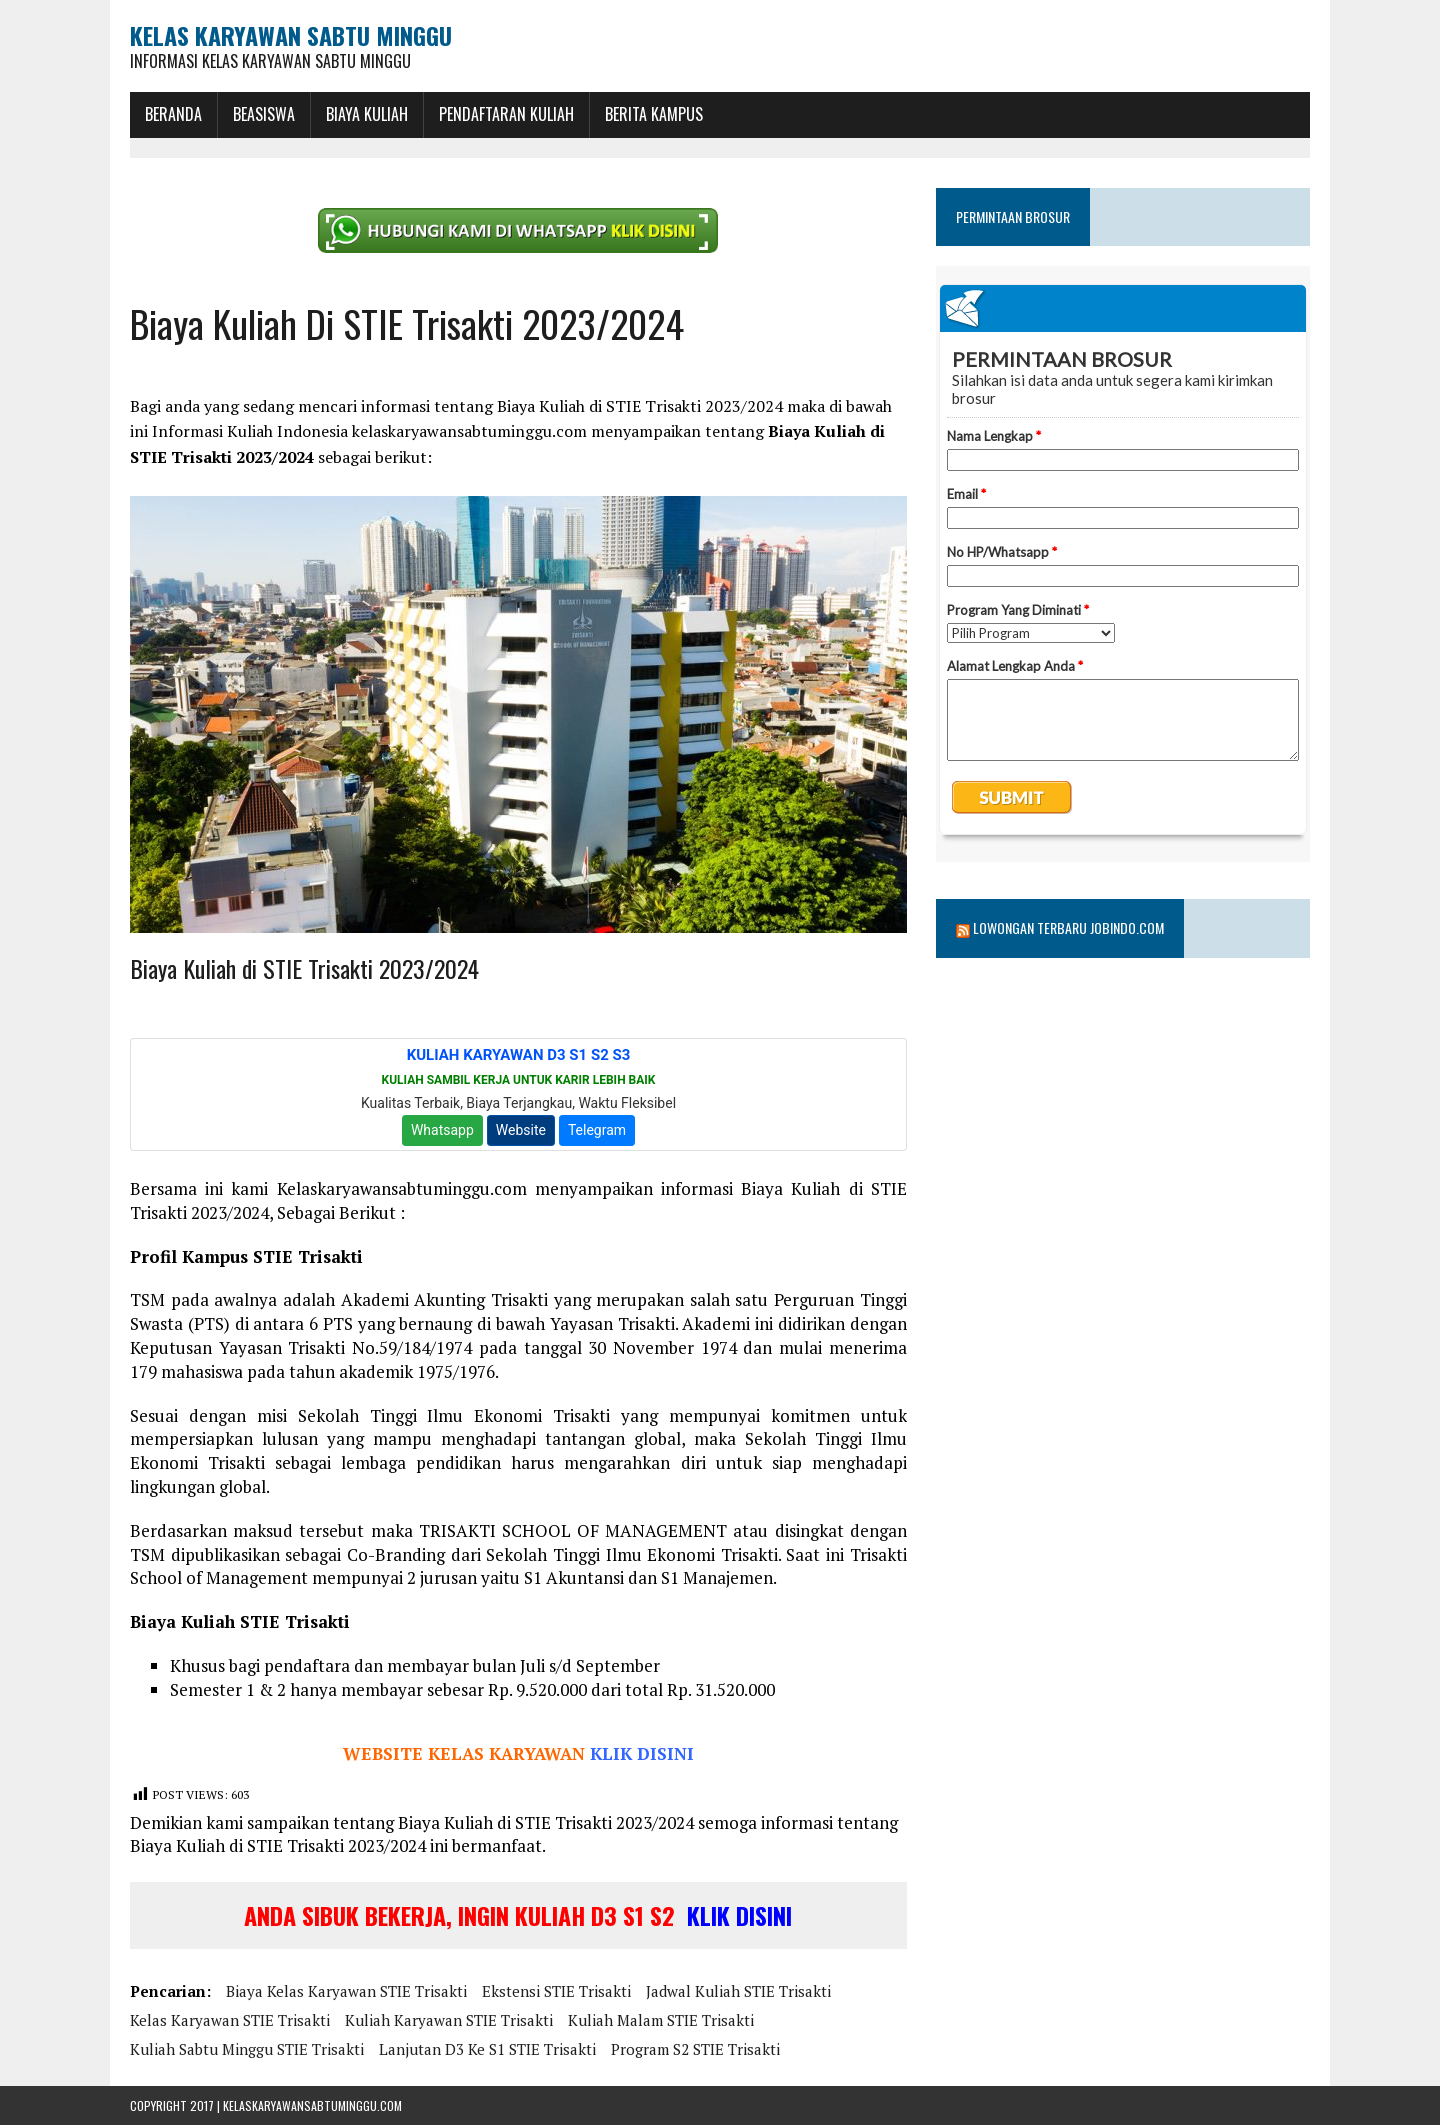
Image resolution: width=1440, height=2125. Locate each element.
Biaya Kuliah (367, 114)
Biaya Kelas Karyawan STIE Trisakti (346, 1991)
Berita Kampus (654, 114)
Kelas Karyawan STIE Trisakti (230, 2020)
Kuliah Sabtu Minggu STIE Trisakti (247, 2049)
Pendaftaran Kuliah (506, 114)
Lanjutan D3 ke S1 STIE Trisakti (487, 2049)
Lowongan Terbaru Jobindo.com (1068, 927)
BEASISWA (264, 114)
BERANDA (173, 114)
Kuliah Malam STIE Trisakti (661, 2020)
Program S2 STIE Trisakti (695, 2049)
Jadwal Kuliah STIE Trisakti (738, 1991)
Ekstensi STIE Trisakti (556, 1991)
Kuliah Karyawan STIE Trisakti (449, 2020)
